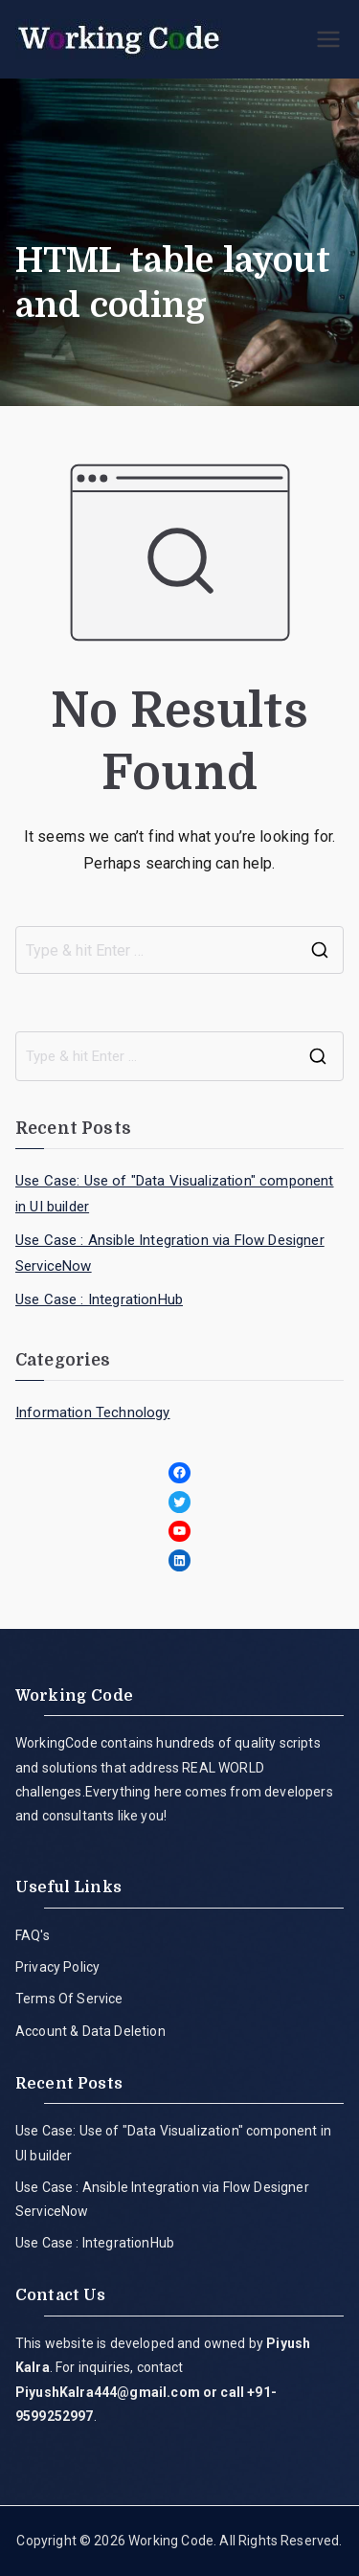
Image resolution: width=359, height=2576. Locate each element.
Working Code (170, 2540)
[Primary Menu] (328, 39)
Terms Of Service (69, 1998)
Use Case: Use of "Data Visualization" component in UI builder (174, 1193)
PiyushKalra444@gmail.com (107, 2392)
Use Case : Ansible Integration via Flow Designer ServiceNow (170, 1253)
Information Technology (92, 1412)
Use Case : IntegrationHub (99, 1299)
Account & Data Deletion (90, 2031)
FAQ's (32, 1935)
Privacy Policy (57, 1967)
